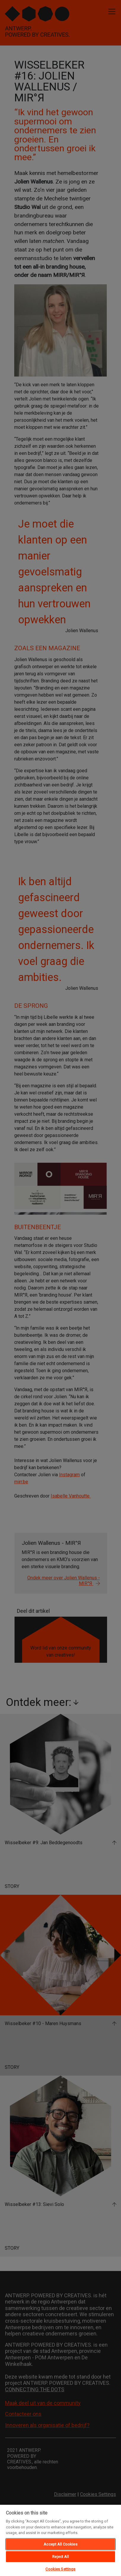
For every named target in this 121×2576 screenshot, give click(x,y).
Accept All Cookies (60, 2544)
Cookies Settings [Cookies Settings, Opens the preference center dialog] (60, 2569)
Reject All (60, 2556)
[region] (60, 2540)
